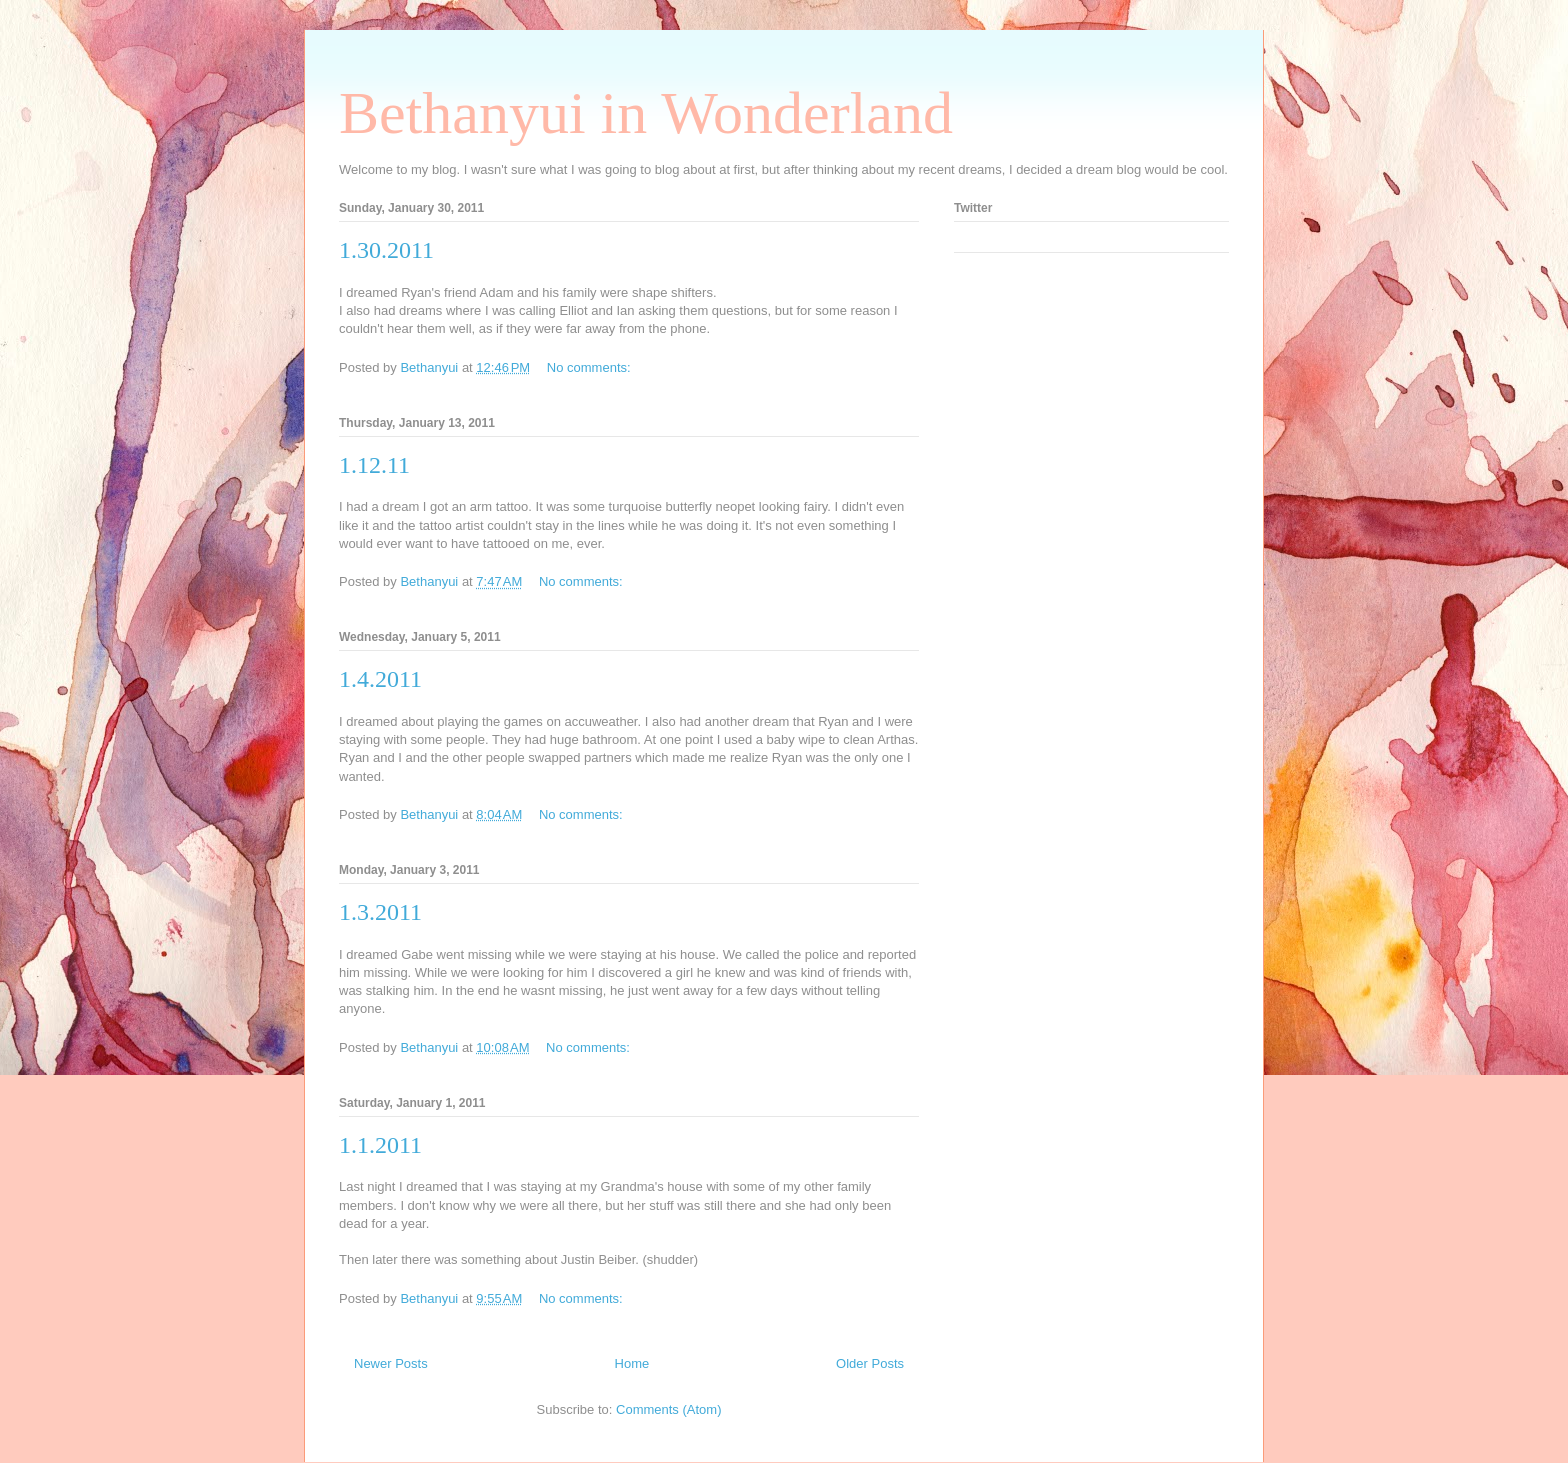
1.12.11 (374, 465)
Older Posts (870, 1363)
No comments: (590, 367)
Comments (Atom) (668, 1409)
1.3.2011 (380, 912)
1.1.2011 (380, 1145)
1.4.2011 (380, 679)
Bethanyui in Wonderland (646, 113)
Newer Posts (391, 1363)
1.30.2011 (386, 250)
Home (632, 1363)
